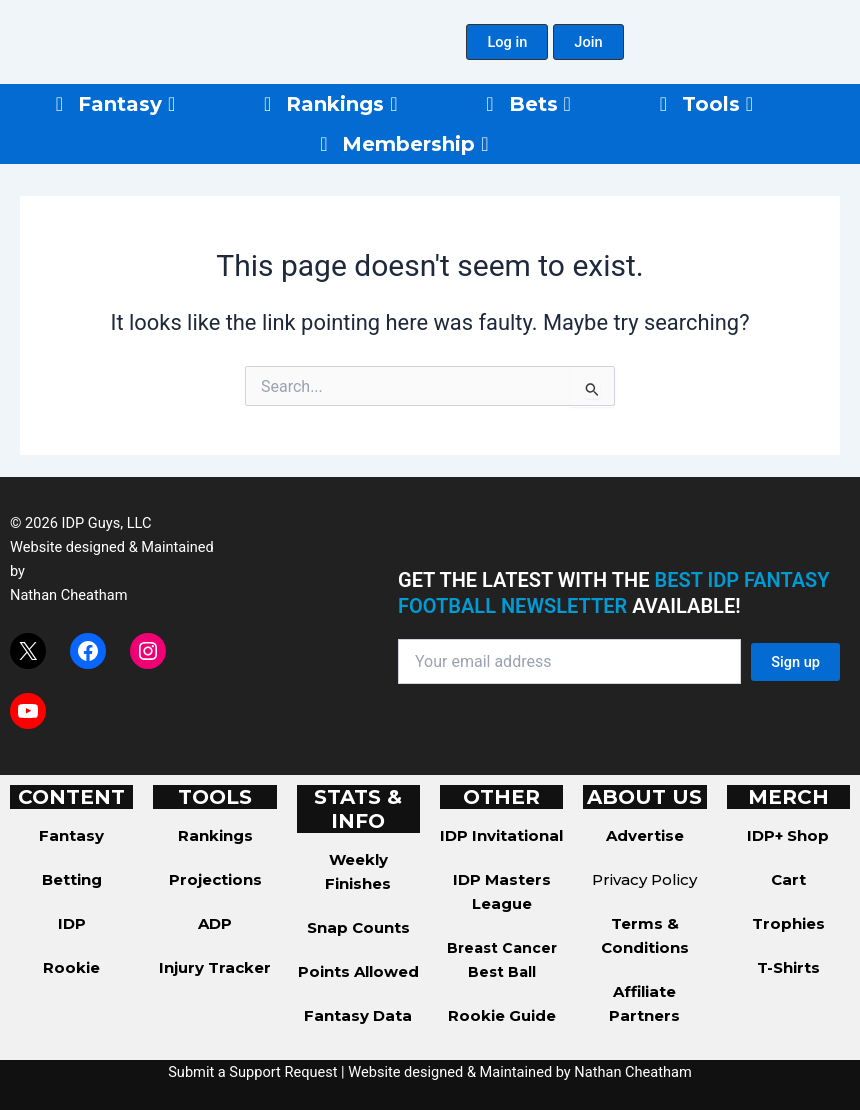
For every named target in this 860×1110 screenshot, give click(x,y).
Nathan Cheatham (68, 595)
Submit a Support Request (252, 1072)
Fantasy (126, 104)
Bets (540, 104)
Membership (415, 144)
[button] (507, 42)
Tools (717, 104)
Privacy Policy (644, 879)
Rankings (341, 104)
